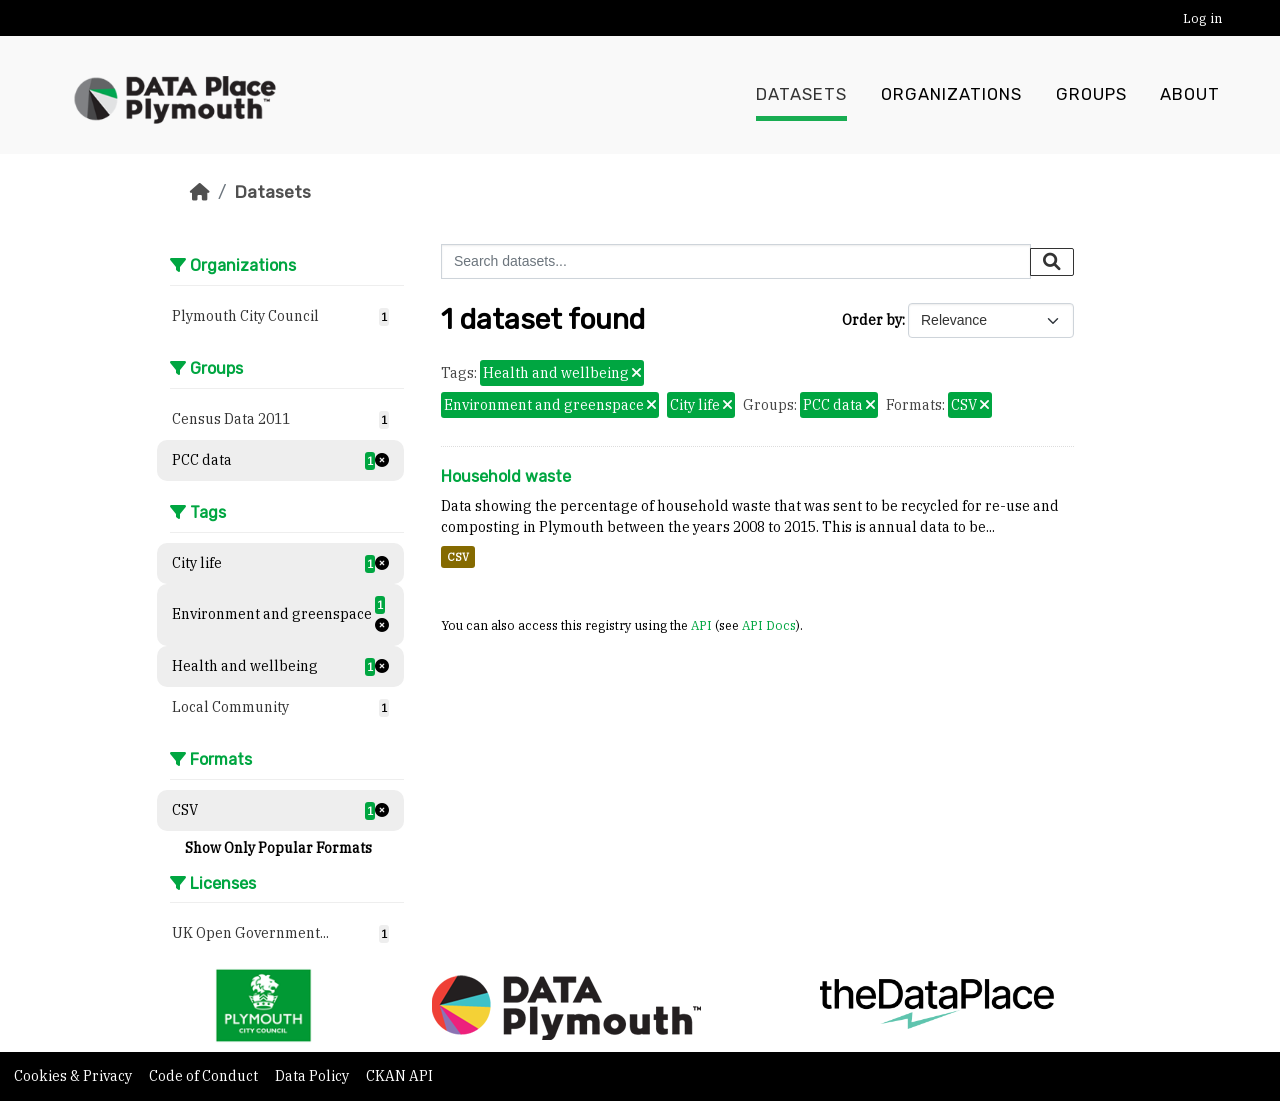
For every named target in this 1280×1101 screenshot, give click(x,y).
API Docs (769, 625)
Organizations (951, 95)
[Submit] (1052, 262)
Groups (1091, 95)
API (701, 625)
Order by (872, 320)
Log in (1202, 18)
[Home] (200, 192)
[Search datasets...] (736, 261)
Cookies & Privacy (74, 1076)
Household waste (506, 476)
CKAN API (399, 1076)
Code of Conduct (205, 1076)
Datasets (801, 95)
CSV (458, 557)
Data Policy (313, 1076)
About (1190, 95)
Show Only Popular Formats (278, 848)
